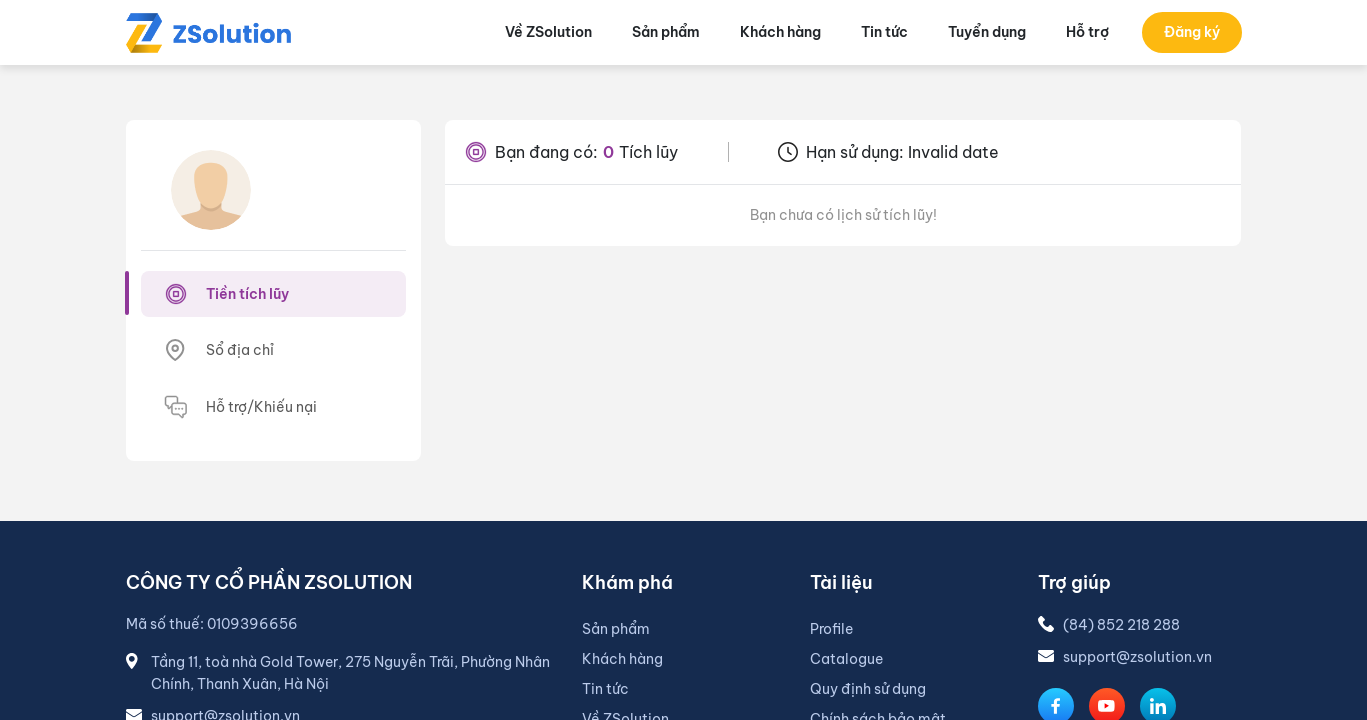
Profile (831, 629)
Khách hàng (622, 659)
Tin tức (605, 689)
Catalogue (846, 659)
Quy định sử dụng (868, 689)
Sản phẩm (616, 629)
